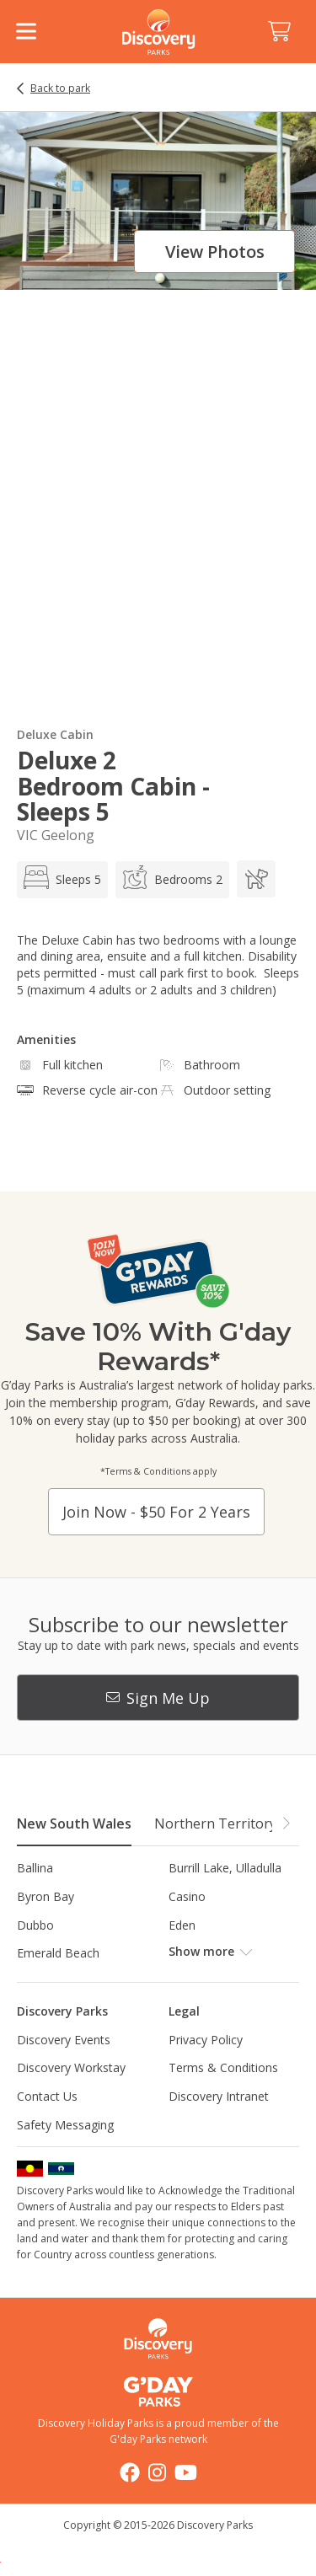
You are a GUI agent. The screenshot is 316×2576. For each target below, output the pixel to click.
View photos (215, 251)
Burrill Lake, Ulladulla (225, 1868)
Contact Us (47, 2096)
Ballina (35, 1868)
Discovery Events (63, 2040)
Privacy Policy (206, 2040)
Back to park (60, 88)
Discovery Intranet (219, 2096)
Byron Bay (45, 1896)
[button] (285, 1822)
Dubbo (35, 1925)
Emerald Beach (58, 1953)
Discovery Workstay (71, 2067)
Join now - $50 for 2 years (156, 1512)
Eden (182, 1925)
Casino (187, 1896)
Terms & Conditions (223, 2067)
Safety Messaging (65, 2125)
